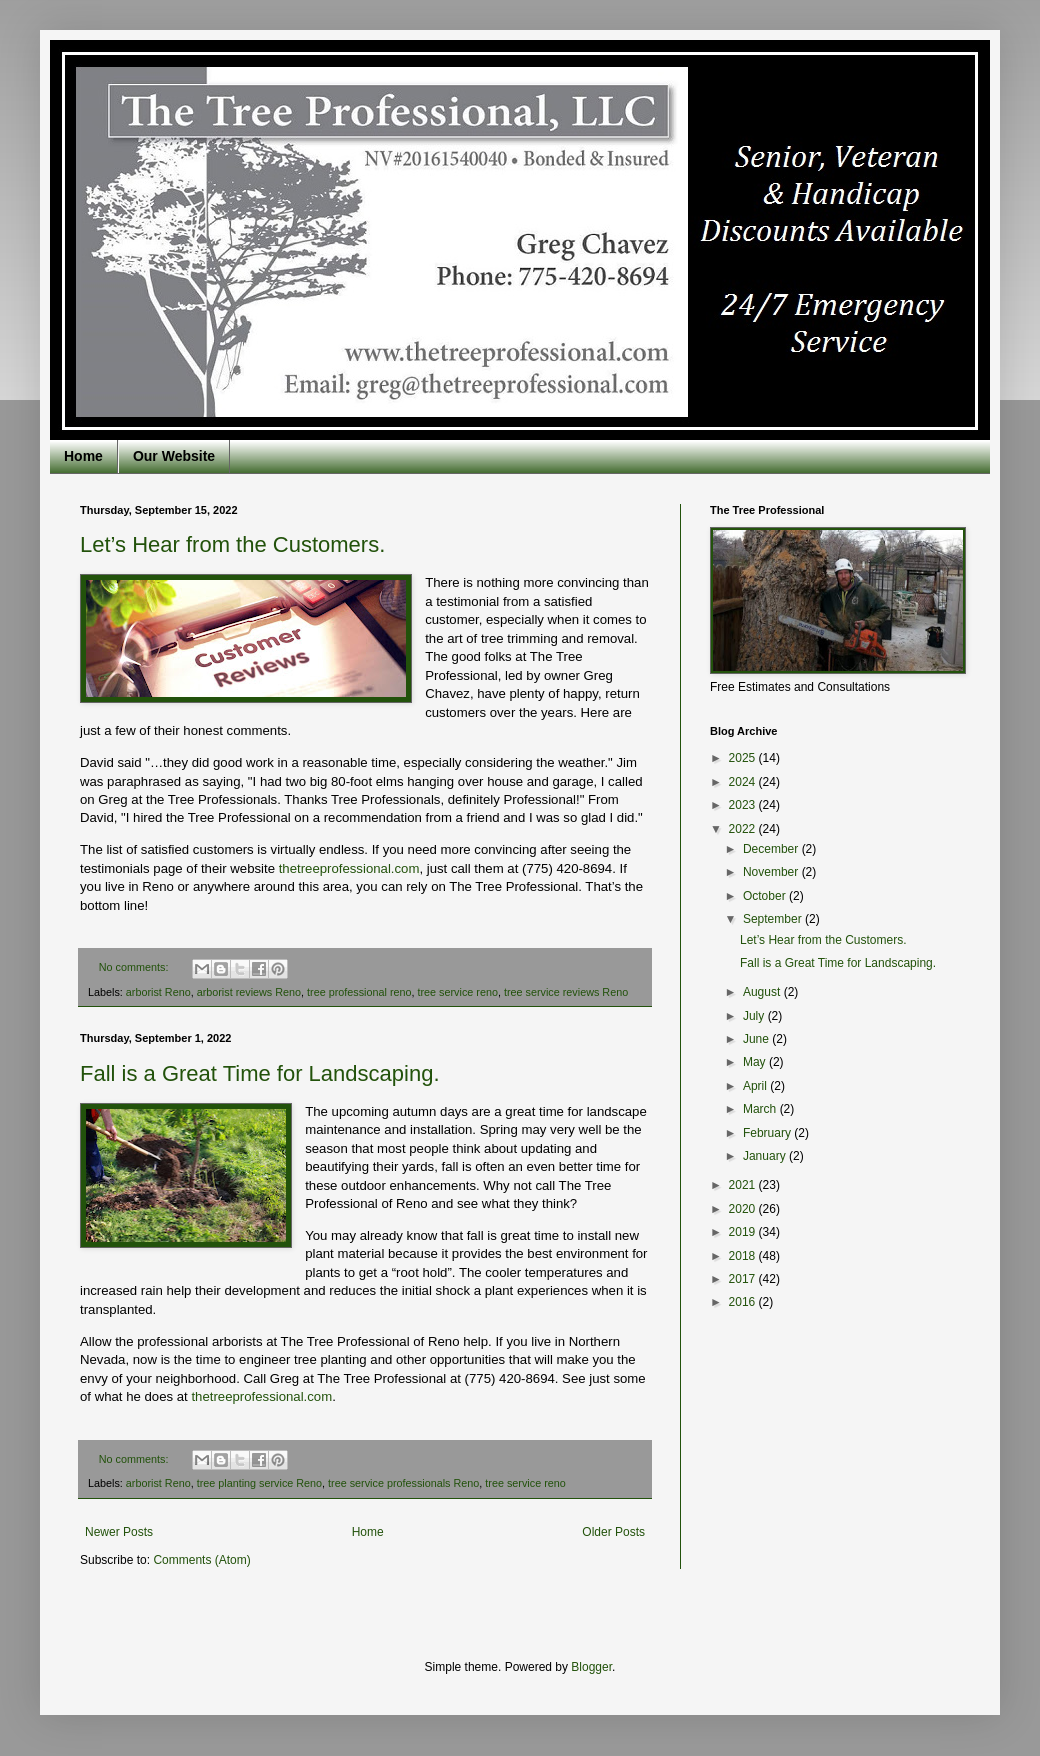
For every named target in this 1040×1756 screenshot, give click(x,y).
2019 (744, 1232)
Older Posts (613, 1532)
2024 (744, 782)
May (756, 1062)
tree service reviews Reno (566, 992)
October (766, 896)
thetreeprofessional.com (349, 868)
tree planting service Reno (259, 1483)
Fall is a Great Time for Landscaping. (260, 1073)
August (763, 992)
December (772, 849)
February (768, 1133)
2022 (744, 829)
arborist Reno (158, 992)
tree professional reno (359, 992)
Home (83, 456)
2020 (744, 1209)
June (757, 1039)
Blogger (591, 1667)
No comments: (135, 967)
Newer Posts (119, 1532)
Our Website (174, 456)
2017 (744, 1279)
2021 (744, 1185)
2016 (744, 1302)
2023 (744, 805)
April (756, 1086)
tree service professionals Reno (403, 1483)
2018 (744, 1256)
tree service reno (458, 992)
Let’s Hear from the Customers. (232, 544)
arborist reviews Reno (249, 992)
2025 (744, 758)
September (774, 919)
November (772, 872)
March (761, 1109)
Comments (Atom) (201, 1560)
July (755, 1016)
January (766, 1156)
